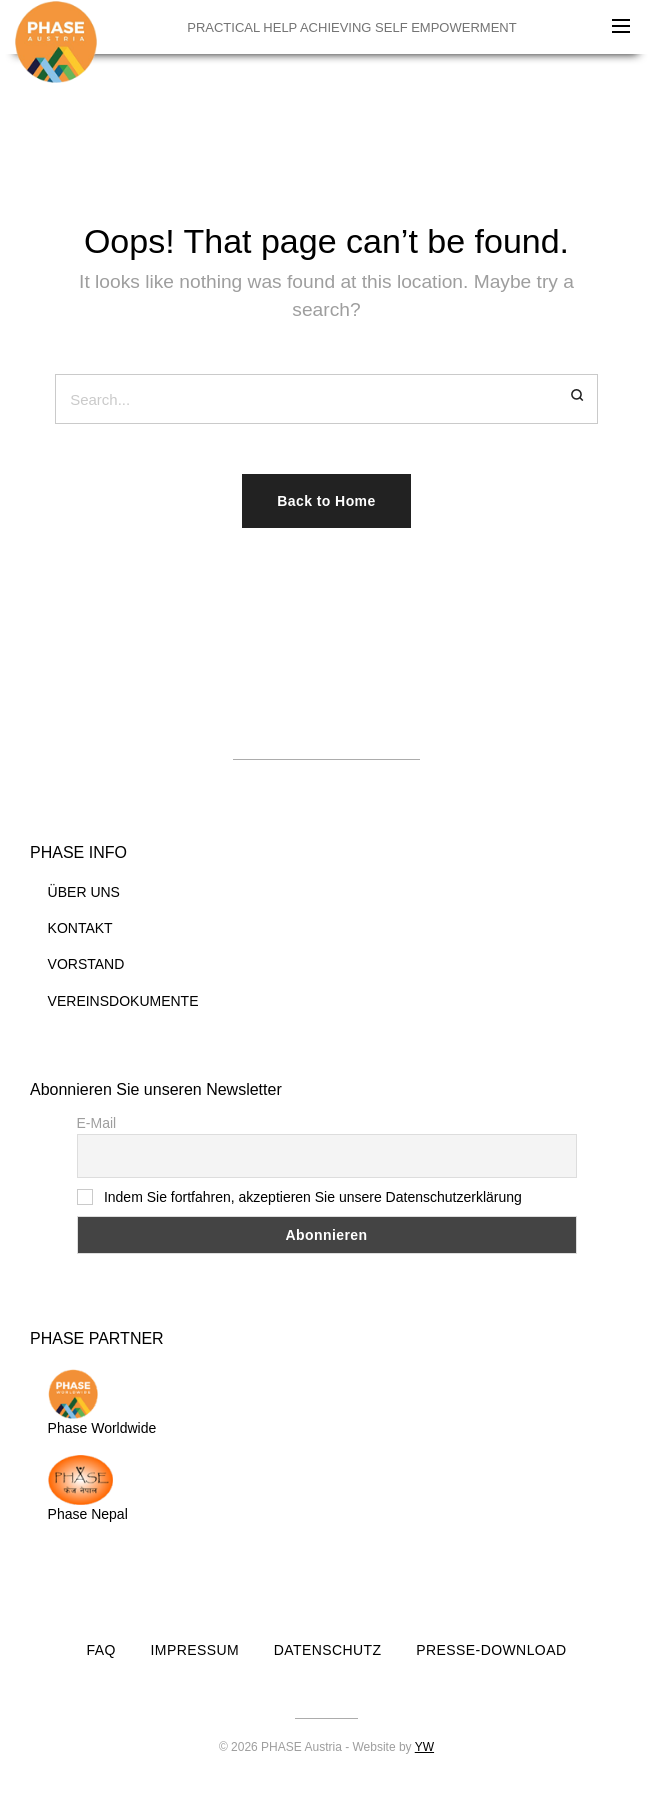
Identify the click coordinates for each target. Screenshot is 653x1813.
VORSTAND (86, 964)
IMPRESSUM (195, 1650)
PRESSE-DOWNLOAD (491, 1650)
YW (424, 1747)
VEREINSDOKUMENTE (123, 1001)
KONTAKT (80, 928)
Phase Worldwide (102, 1402)
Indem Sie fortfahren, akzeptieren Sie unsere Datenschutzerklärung (313, 1197)
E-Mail (97, 1123)
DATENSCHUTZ (328, 1650)
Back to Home (326, 501)
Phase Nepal (88, 1488)
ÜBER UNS (84, 892)
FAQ (101, 1650)
